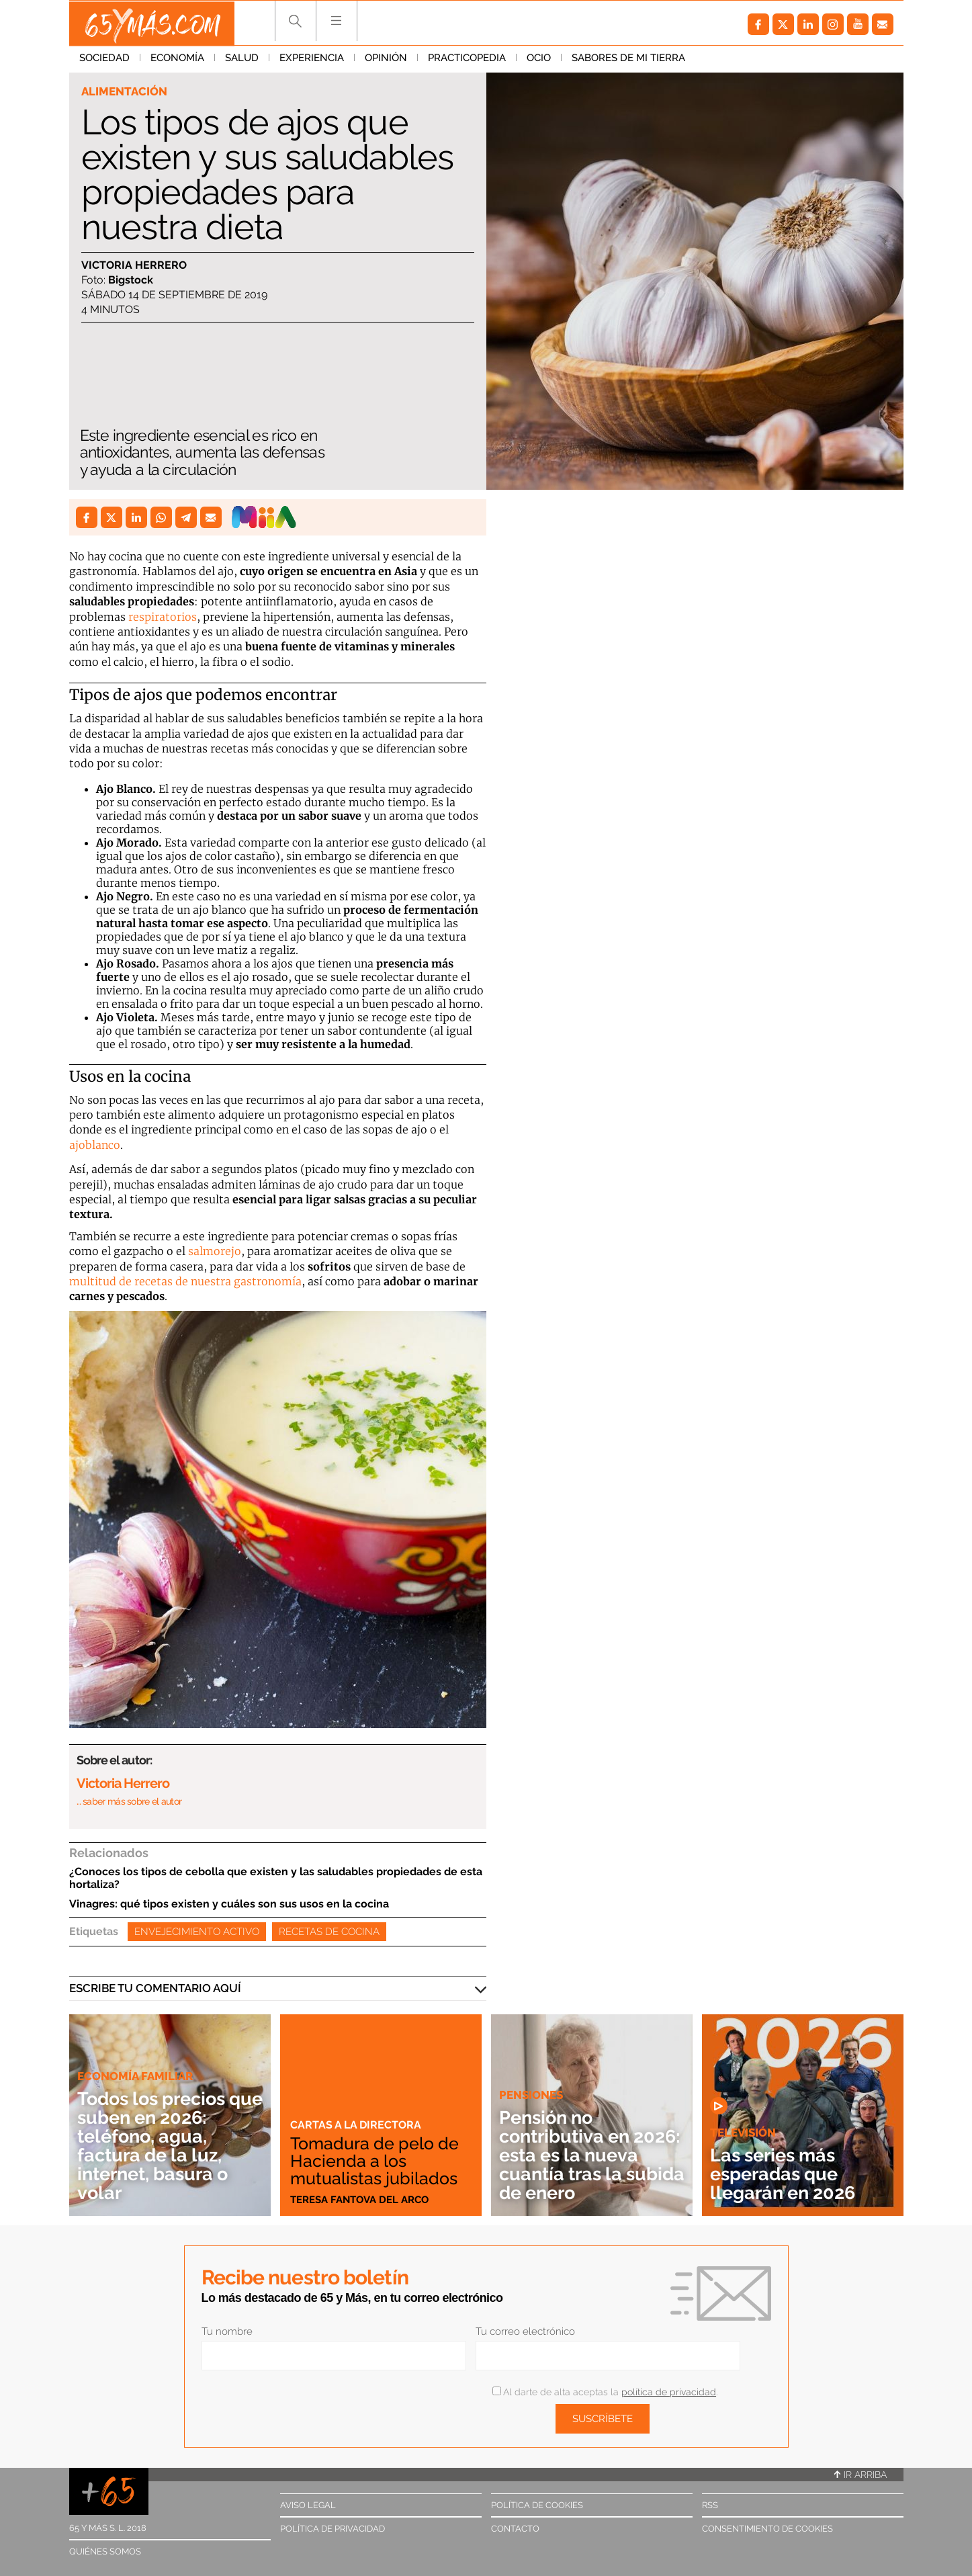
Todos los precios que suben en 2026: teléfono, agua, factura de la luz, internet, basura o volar (165, 2146)
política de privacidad (668, 2392)
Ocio (539, 60)
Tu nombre (227, 2331)
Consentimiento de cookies (767, 2529)
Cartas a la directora (358, 2124)
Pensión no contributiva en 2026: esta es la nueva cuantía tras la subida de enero (583, 2155)
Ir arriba (860, 2474)
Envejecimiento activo (196, 1932)
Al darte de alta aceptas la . (604, 2392)
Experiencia (311, 60)
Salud (242, 60)
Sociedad (104, 60)
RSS (710, 2505)
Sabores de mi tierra (628, 60)
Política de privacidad (332, 2529)
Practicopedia (467, 60)
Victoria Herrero (134, 265)
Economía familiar (135, 2076)
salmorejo (214, 1251)
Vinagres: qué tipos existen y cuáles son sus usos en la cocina (229, 1903)
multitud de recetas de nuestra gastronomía (185, 1281)
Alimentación (124, 91)
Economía (177, 60)
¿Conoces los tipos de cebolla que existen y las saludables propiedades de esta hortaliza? (275, 1878)
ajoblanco (94, 1145)
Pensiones (531, 2095)
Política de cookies (537, 2505)
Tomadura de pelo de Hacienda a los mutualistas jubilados (377, 2160)
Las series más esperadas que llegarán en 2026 (786, 2174)
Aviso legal (308, 2505)
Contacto (515, 2529)
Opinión (386, 60)
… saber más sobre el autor (129, 1801)
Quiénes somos (105, 2551)
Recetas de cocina (329, 1932)
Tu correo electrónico (525, 2331)
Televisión (743, 2132)
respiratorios (162, 617)
